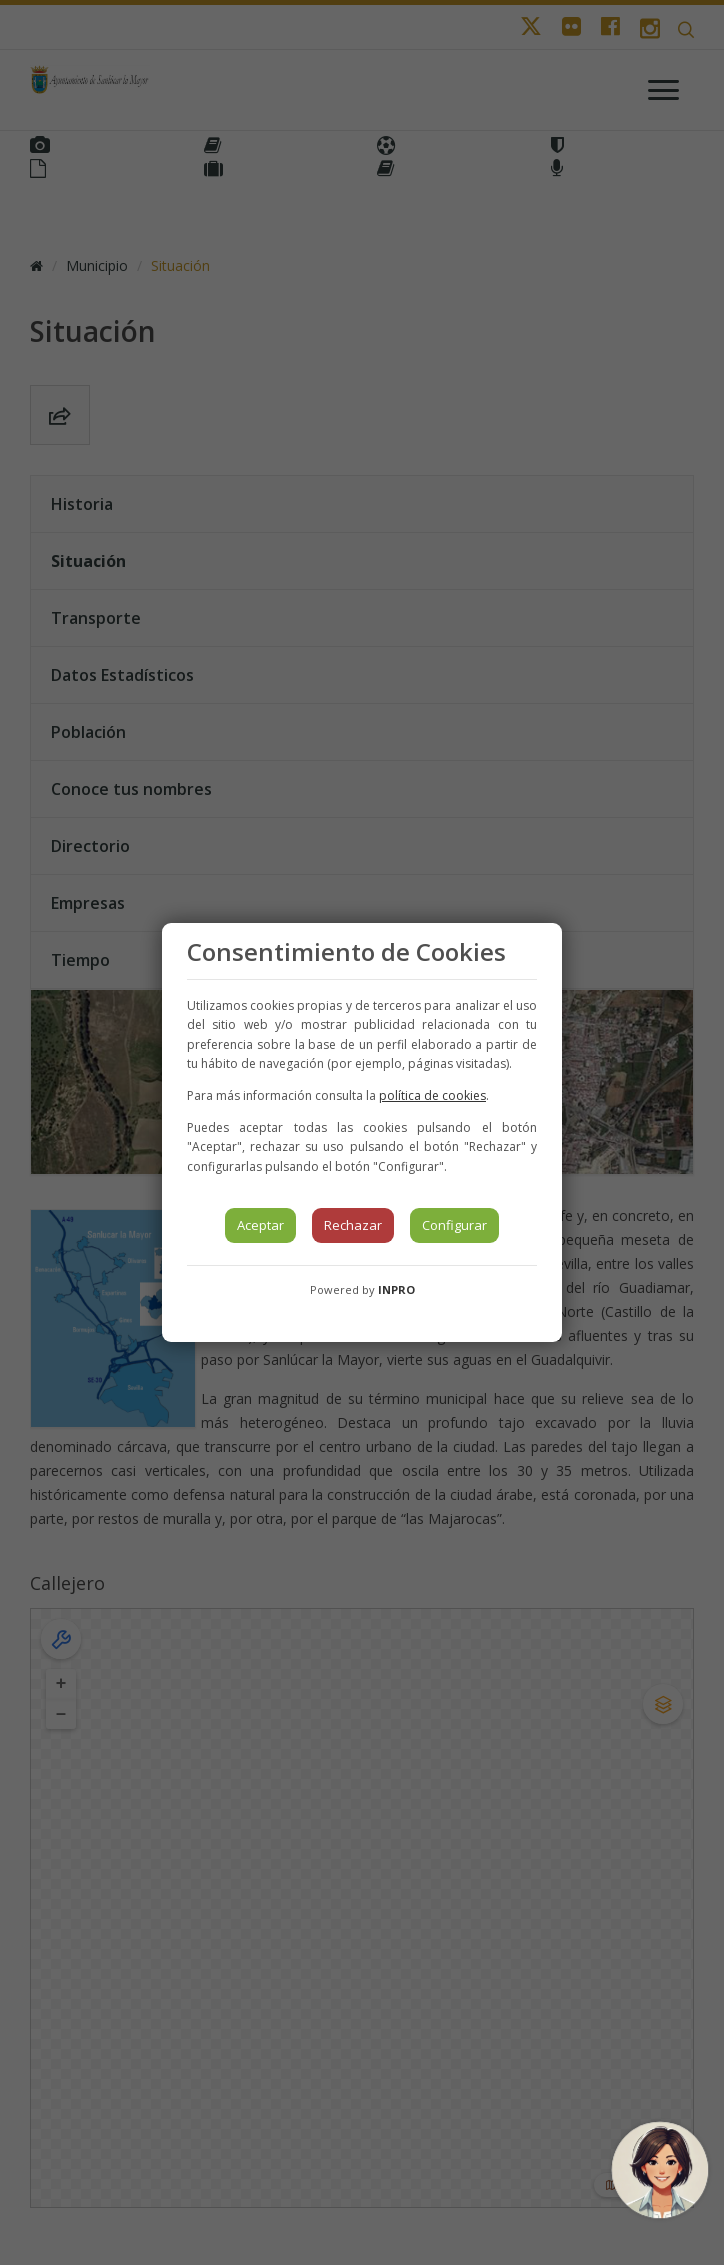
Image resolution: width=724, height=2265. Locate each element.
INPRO (396, 1289)
